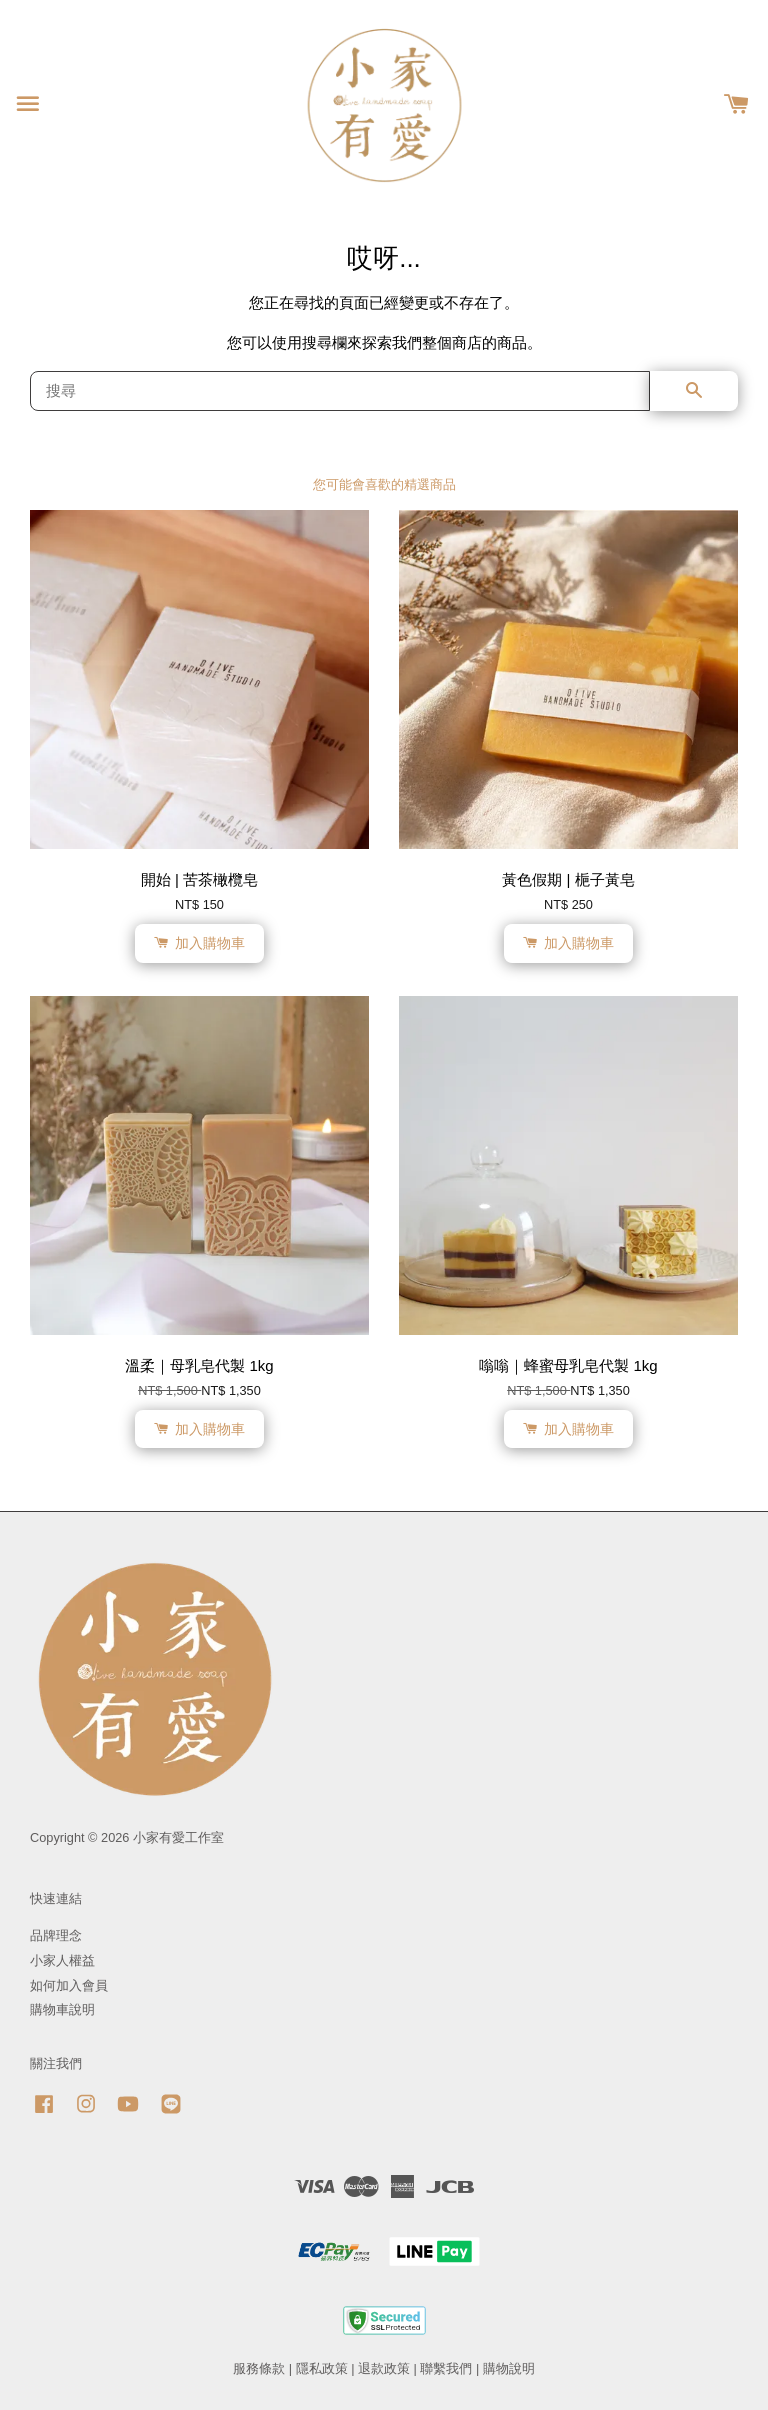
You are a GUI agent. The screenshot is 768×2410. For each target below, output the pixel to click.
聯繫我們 (446, 2368)
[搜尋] (340, 391)
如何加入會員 (69, 1985)
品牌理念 (56, 1935)
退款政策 (384, 2368)
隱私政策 (322, 2368)
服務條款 (259, 2368)
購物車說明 (62, 2009)
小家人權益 (62, 1960)
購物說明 (509, 2368)
